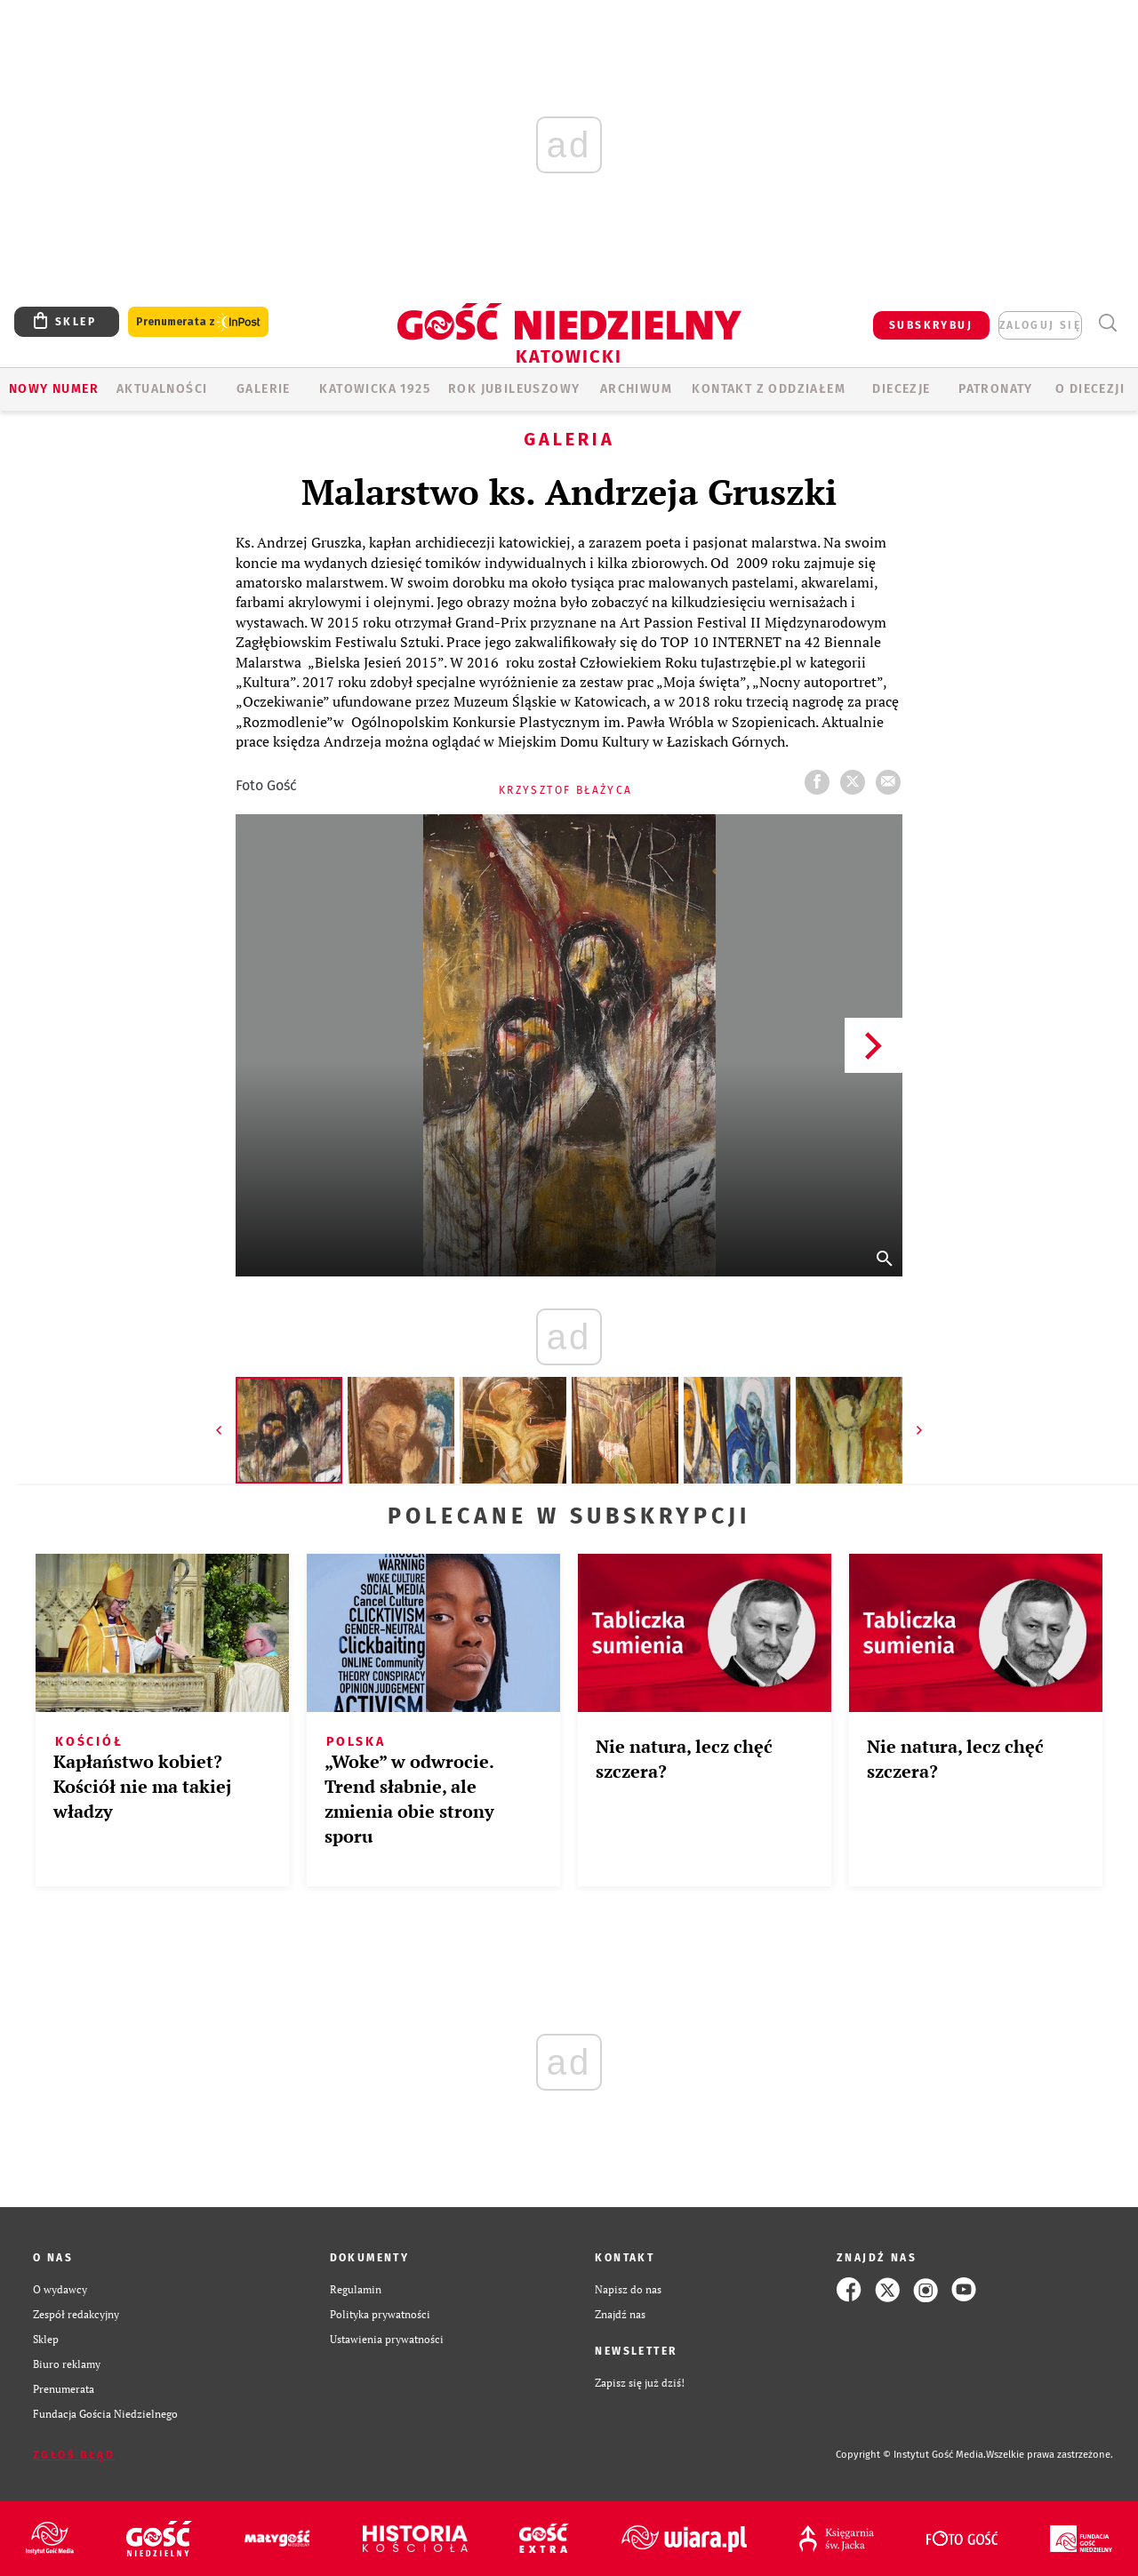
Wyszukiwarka (1107, 323)
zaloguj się (1040, 325)
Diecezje (901, 388)
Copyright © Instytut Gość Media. (911, 2454)
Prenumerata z (198, 322)
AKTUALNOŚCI (161, 388)
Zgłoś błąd (74, 2455)
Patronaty (995, 388)
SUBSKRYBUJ (931, 325)
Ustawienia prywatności (387, 2339)
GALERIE (263, 388)
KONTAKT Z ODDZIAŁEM (768, 388)
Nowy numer (54, 388)
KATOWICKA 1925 (374, 388)
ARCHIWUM (636, 388)
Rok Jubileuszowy (514, 388)
